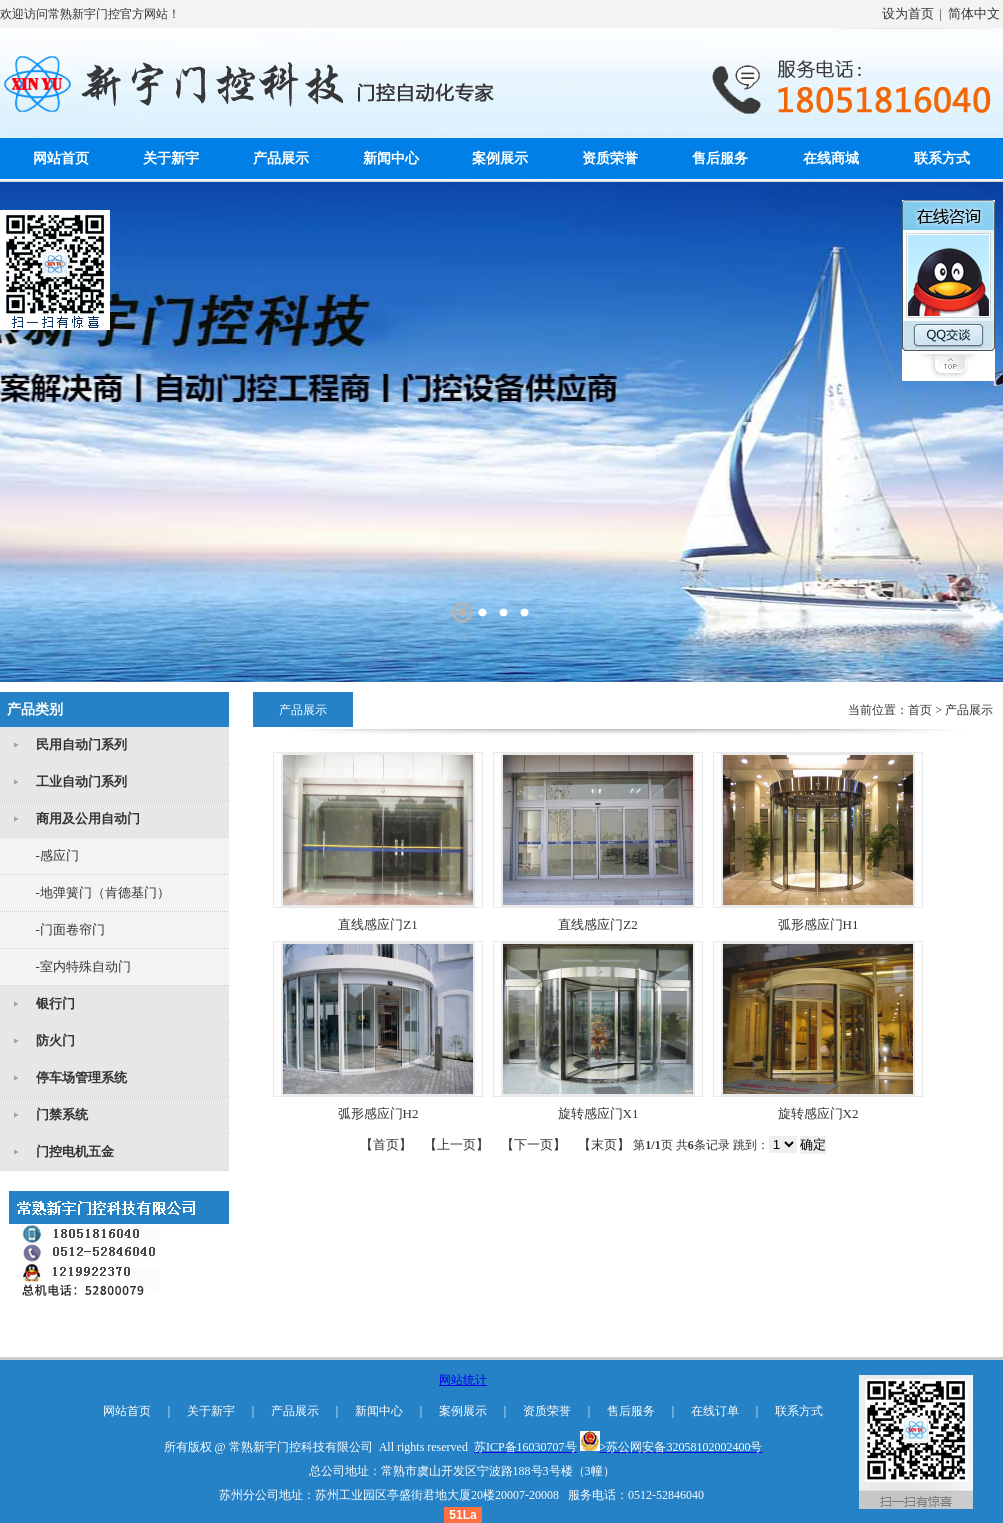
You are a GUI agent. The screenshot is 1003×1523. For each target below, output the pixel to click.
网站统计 (463, 1380)
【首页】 (386, 1144)
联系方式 (942, 158)
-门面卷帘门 (70, 929)
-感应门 (57, 855)
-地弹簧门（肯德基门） (103, 892)
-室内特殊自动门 (83, 966)
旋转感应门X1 (598, 1113)
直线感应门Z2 (597, 924)
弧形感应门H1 (818, 924)
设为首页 (908, 13)
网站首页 (61, 158)
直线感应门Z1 (377, 924)
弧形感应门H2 (378, 1113)
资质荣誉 (610, 158)
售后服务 (720, 158)
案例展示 (500, 158)
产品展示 (281, 158)
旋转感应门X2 (818, 1113)
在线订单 (715, 1411)
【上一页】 (456, 1144)
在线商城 (831, 158)
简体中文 (974, 13)
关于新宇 (171, 158)
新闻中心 (391, 158)
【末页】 (604, 1144)
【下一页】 (533, 1144)
